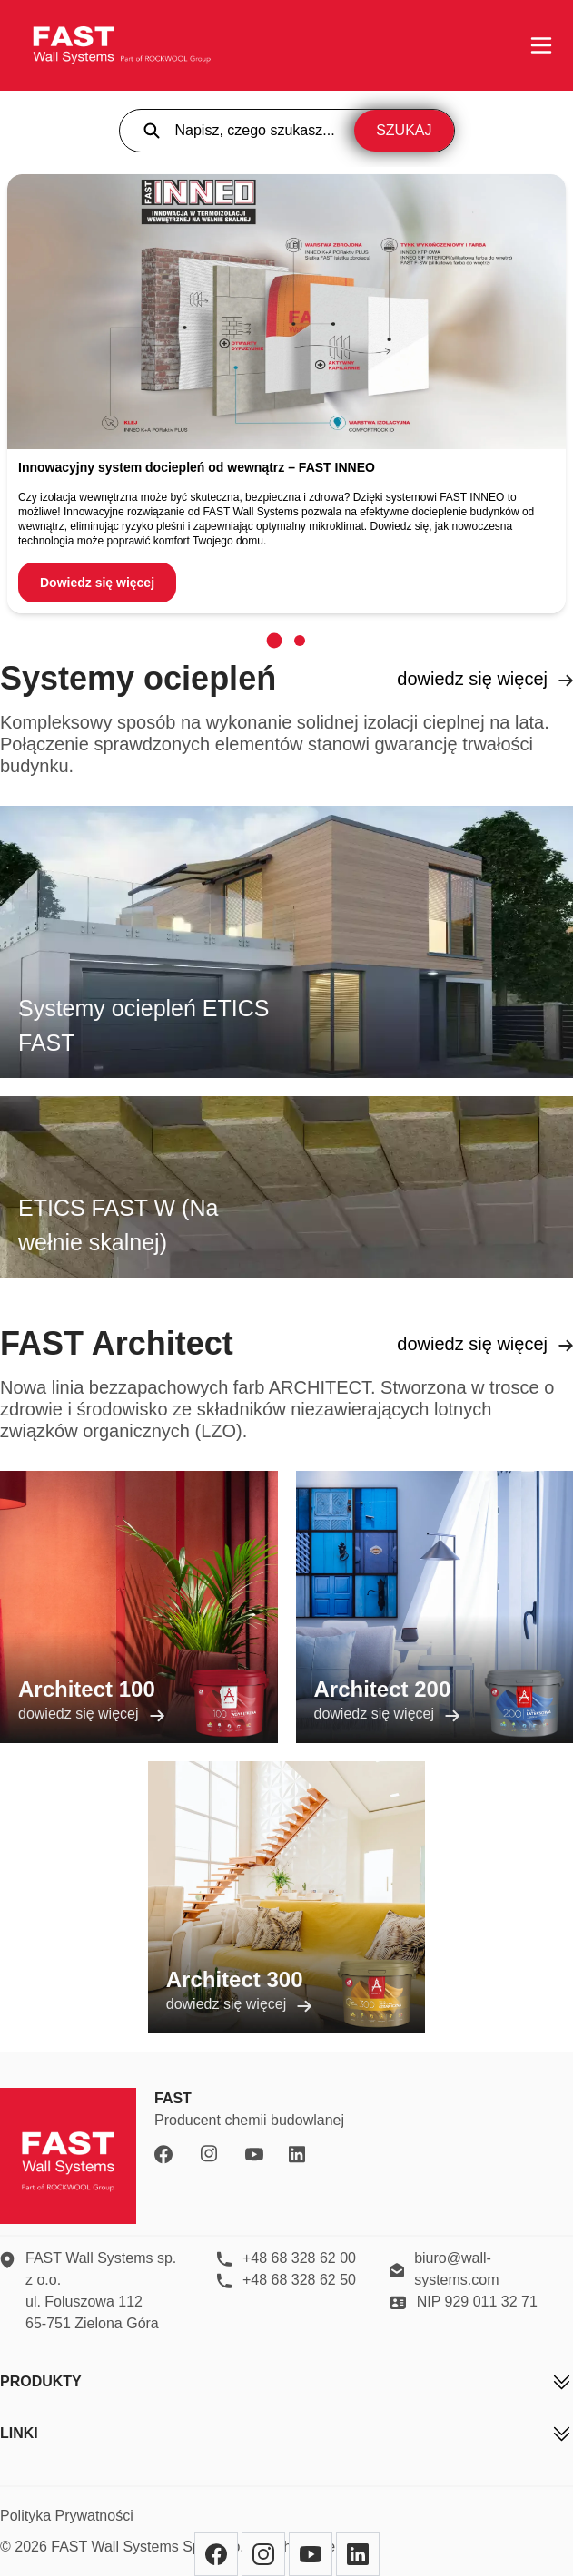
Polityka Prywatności (66, 2515)
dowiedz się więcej (485, 679)
